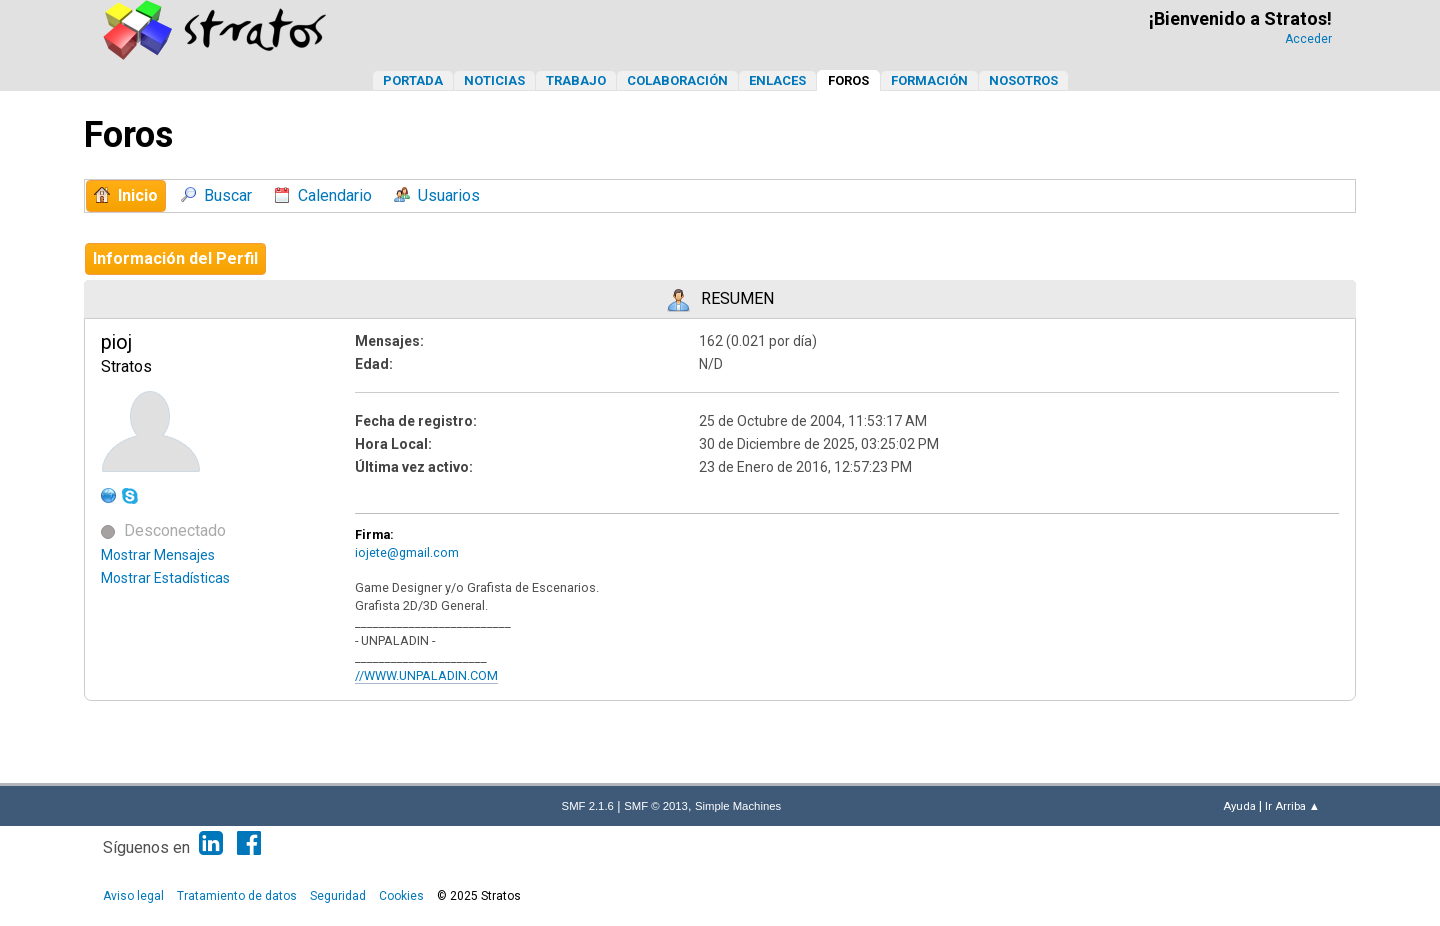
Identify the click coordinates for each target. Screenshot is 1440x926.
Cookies (401, 896)
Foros (848, 80)
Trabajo (576, 80)
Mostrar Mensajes (158, 555)
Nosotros (1023, 80)
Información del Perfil (175, 258)
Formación (929, 80)
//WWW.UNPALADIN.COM (426, 675)
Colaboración (677, 80)
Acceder (1308, 39)
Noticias (494, 80)
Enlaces (777, 80)
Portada (413, 80)
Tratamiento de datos (237, 896)
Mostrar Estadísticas (165, 578)
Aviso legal (133, 896)
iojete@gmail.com (407, 552)
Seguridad (338, 896)
